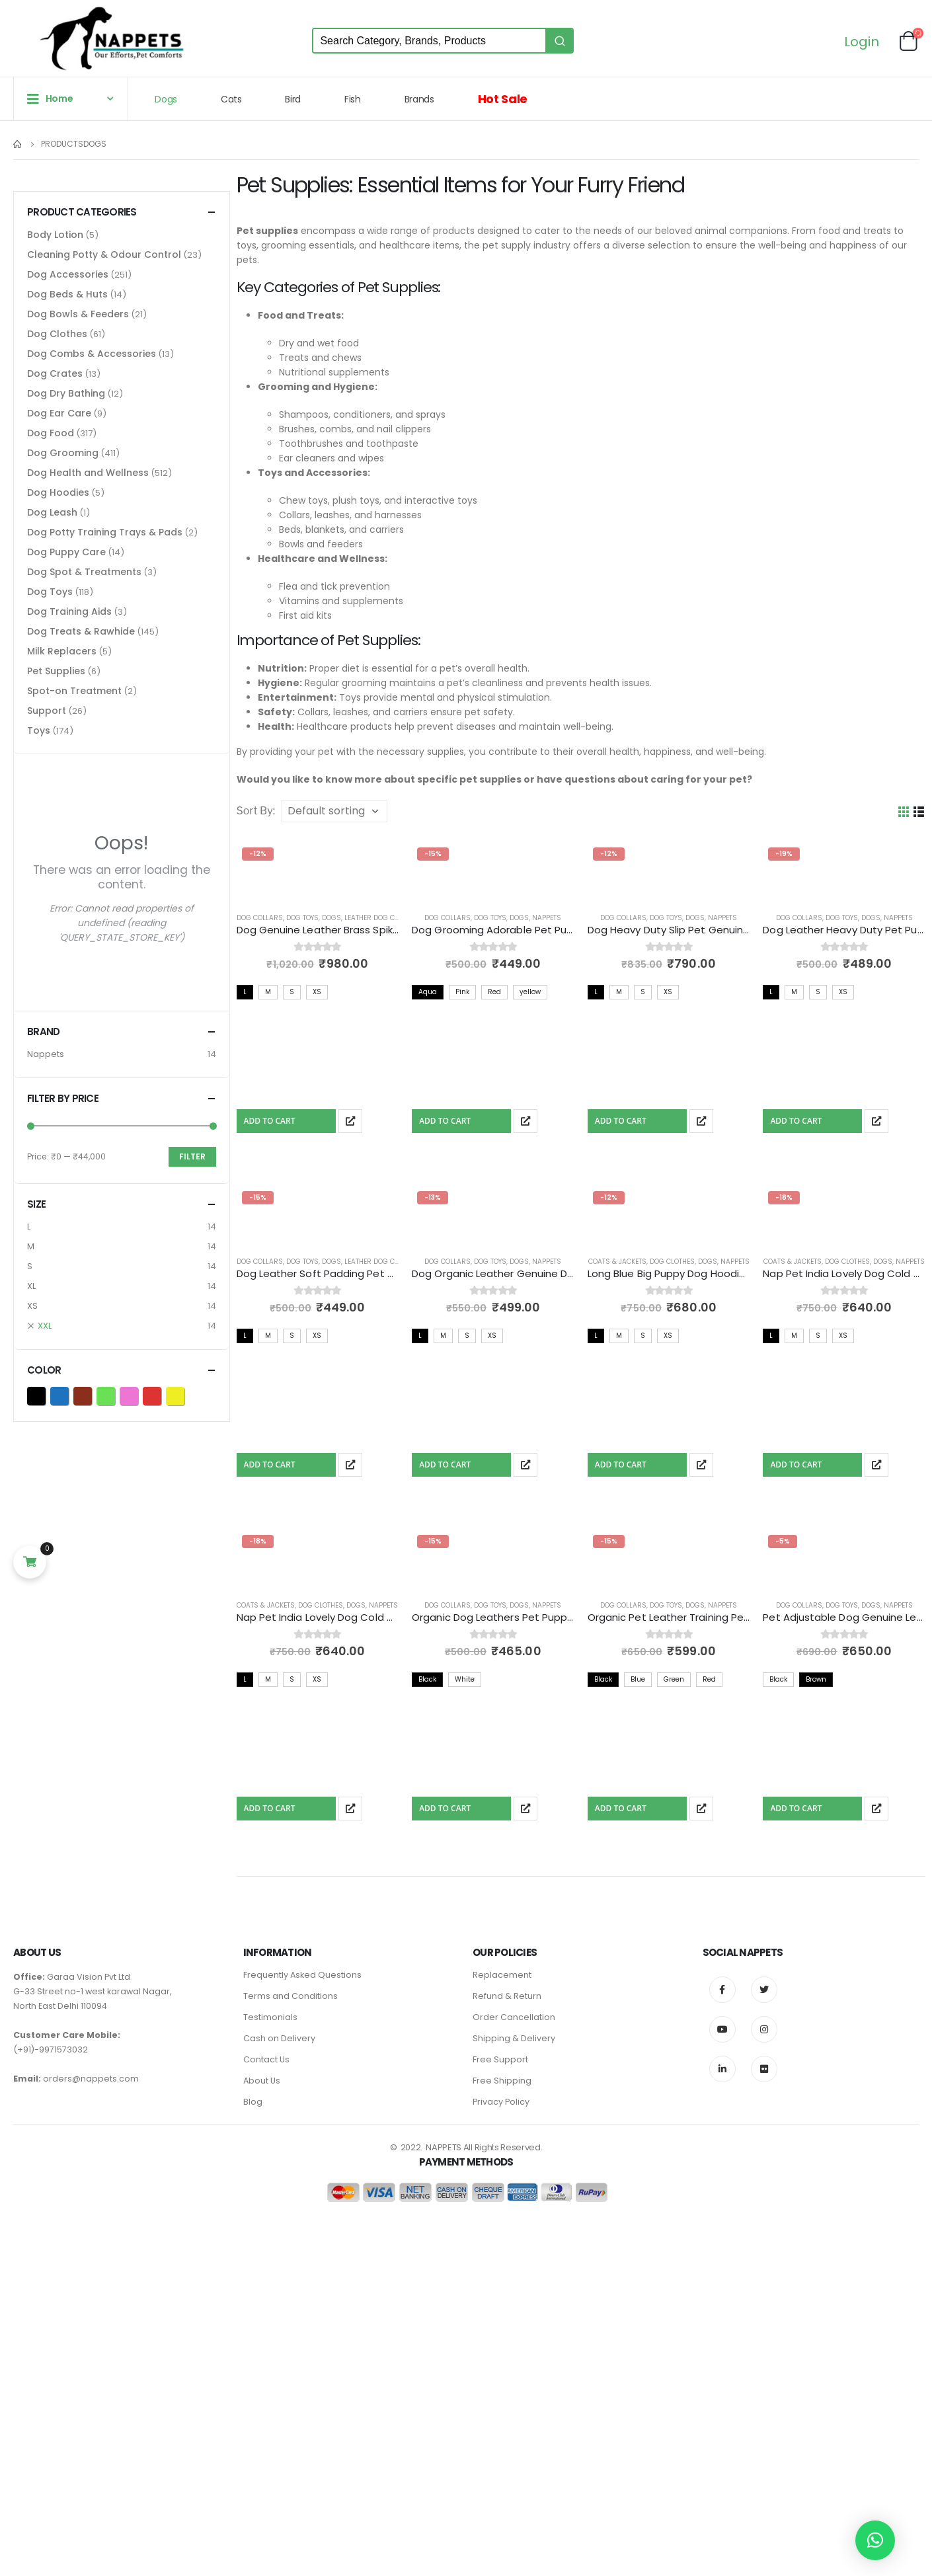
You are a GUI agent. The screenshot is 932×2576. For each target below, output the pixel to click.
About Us (261, 2080)
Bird (293, 99)
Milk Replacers (62, 651)
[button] (875, 2540)
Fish (352, 99)
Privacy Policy (501, 2101)
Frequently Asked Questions (302, 1974)
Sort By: (256, 810)
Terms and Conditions (290, 1996)
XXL (45, 1325)
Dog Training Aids (69, 611)
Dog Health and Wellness (88, 472)
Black (45, 1394)
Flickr (764, 2069)
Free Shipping (502, 2080)
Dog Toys (302, 918)
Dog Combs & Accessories (91, 353)
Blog (252, 2101)
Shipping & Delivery (514, 2038)
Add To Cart (269, 1120)
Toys (38, 730)
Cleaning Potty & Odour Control (104, 254)
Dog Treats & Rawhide (81, 631)
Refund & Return (507, 1996)
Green (114, 1394)
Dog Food (50, 433)
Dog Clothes (672, 1262)
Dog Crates (55, 373)
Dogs (166, 99)
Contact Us (266, 2059)
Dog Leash (52, 512)
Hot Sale (502, 99)
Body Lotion (55, 234)
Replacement (502, 1974)
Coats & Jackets (617, 1262)
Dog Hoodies (58, 492)
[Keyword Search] (429, 40)
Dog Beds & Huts (67, 294)
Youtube (722, 2029)
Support (46, 710)
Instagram (764, 2029)
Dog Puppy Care (66, 552)
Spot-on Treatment (74, 690)
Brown (91, 1394)
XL (31, 1286)
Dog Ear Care (59, 413)
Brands (419, 99)
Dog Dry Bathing (66, 393)
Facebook (722, 1989)
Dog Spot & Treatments (84, 571)
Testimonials (270, 2017)
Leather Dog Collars (382, 918)
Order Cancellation (514, 2017)
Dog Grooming (62, 452)
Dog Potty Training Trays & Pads (104, 532)
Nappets (546, 918)
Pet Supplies (56, 671)
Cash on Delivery (279, 2038)
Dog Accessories (67, 274)
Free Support (500, 2059)
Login (861, 42)
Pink (137, 1394)
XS (32, 1306)
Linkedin (722, 2069)
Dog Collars (260, 918)
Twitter (764, 1989)
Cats (231, 99)
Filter (192, 1156)
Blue (68, 1394)
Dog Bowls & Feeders (78, 314)
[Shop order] (334, 811)
